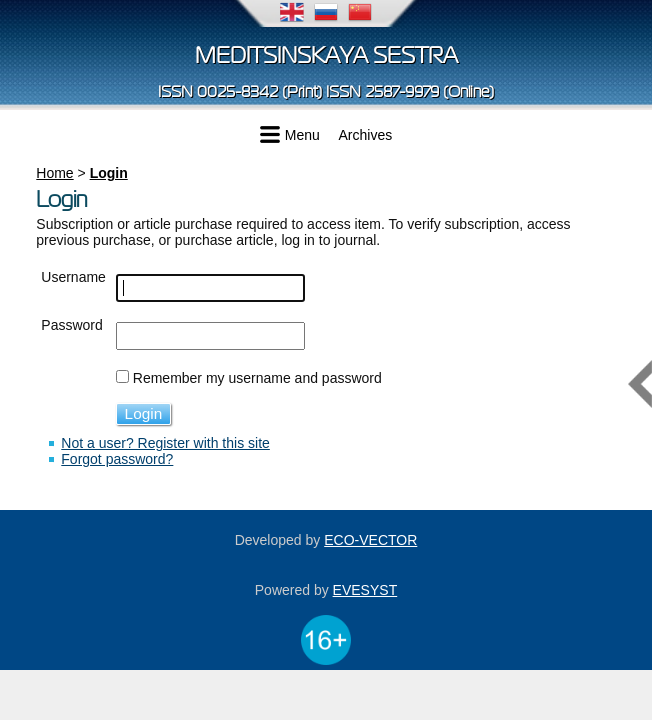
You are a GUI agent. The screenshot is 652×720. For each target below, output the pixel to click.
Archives (366, 135)
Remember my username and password (257, 378)
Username (73, 277)
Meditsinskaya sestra (326, 55)
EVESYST (365, 590)
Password (71, 325)
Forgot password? (117, 459)
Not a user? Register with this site (165, 443)
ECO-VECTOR (370, 540)
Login (109, 173)
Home (54, 173)
